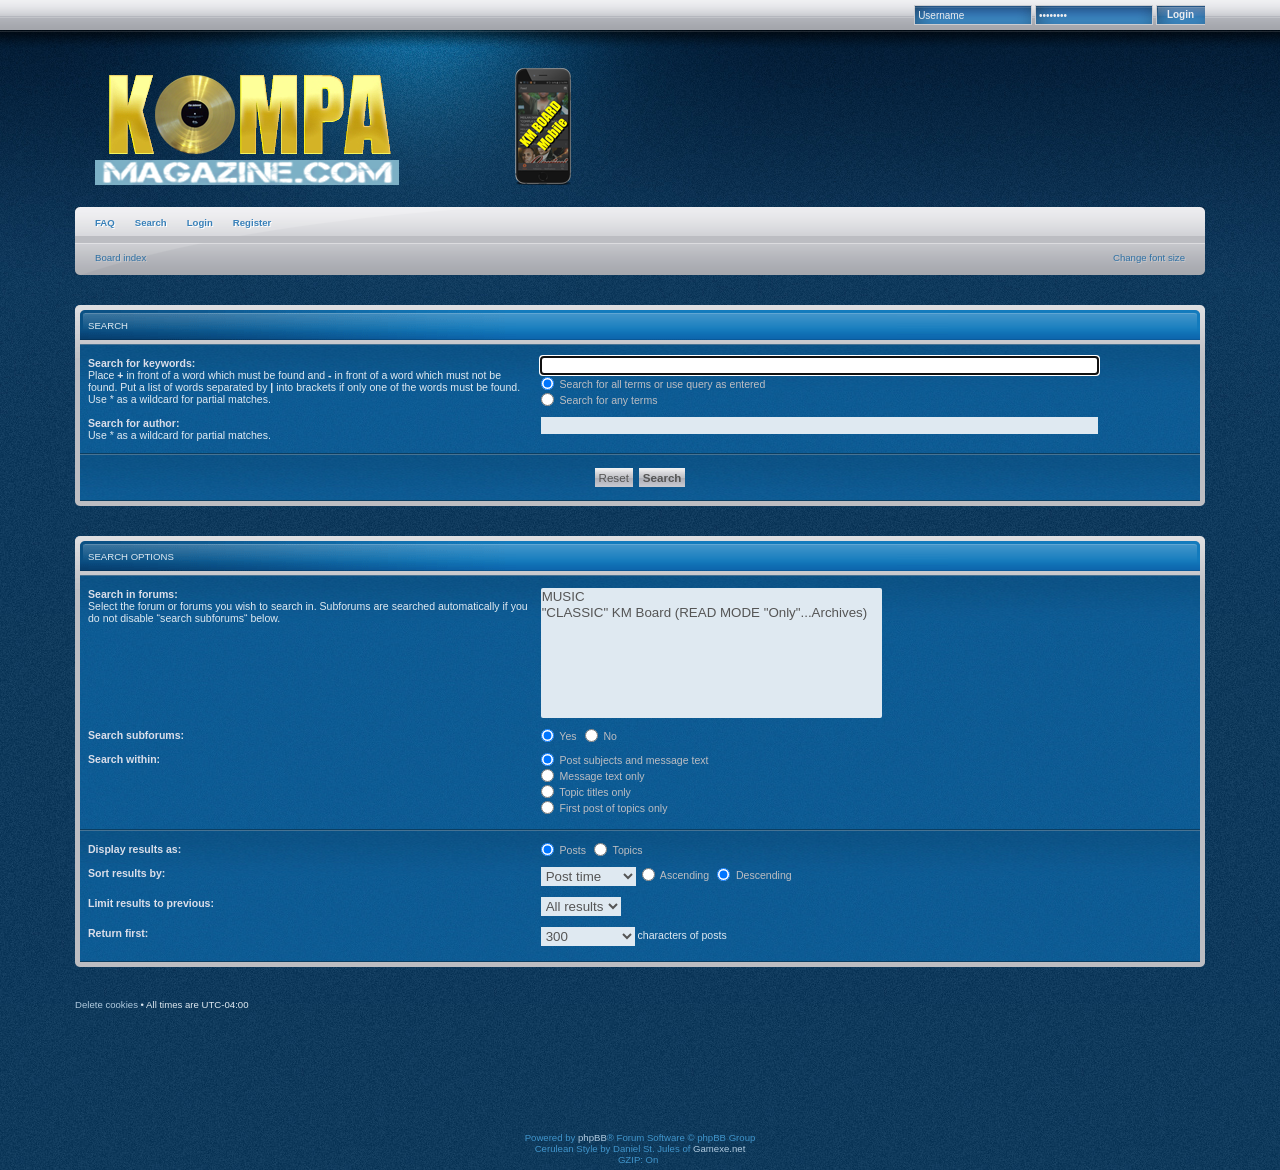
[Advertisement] (640, 1085)
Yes (559, 736)
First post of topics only (604, 808)
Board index (120, 257)
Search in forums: (133, 594)
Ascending (676, 875)
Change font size (1149, 257)
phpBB (592, 1137)
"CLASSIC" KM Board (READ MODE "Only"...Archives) (711, 613)
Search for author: (133, 423)
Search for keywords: (141, 363)
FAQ (105, 222)
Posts (563, 850)
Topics (618, 850)
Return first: (118, 933)
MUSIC (711, 597)
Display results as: (134, 849)
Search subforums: (136, 735)
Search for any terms (599, 400)
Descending (754, 875)
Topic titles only (586, 792)
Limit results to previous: (151, 903)
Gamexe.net (719, 1148)
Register (252, 222)
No (601, 736)
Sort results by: (126, 873)
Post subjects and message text (625, 760)
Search (151, 222)
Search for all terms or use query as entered (653, 384)
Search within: (124, 759)
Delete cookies (106, 1004)
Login (200, 222)
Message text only (593, 776)
